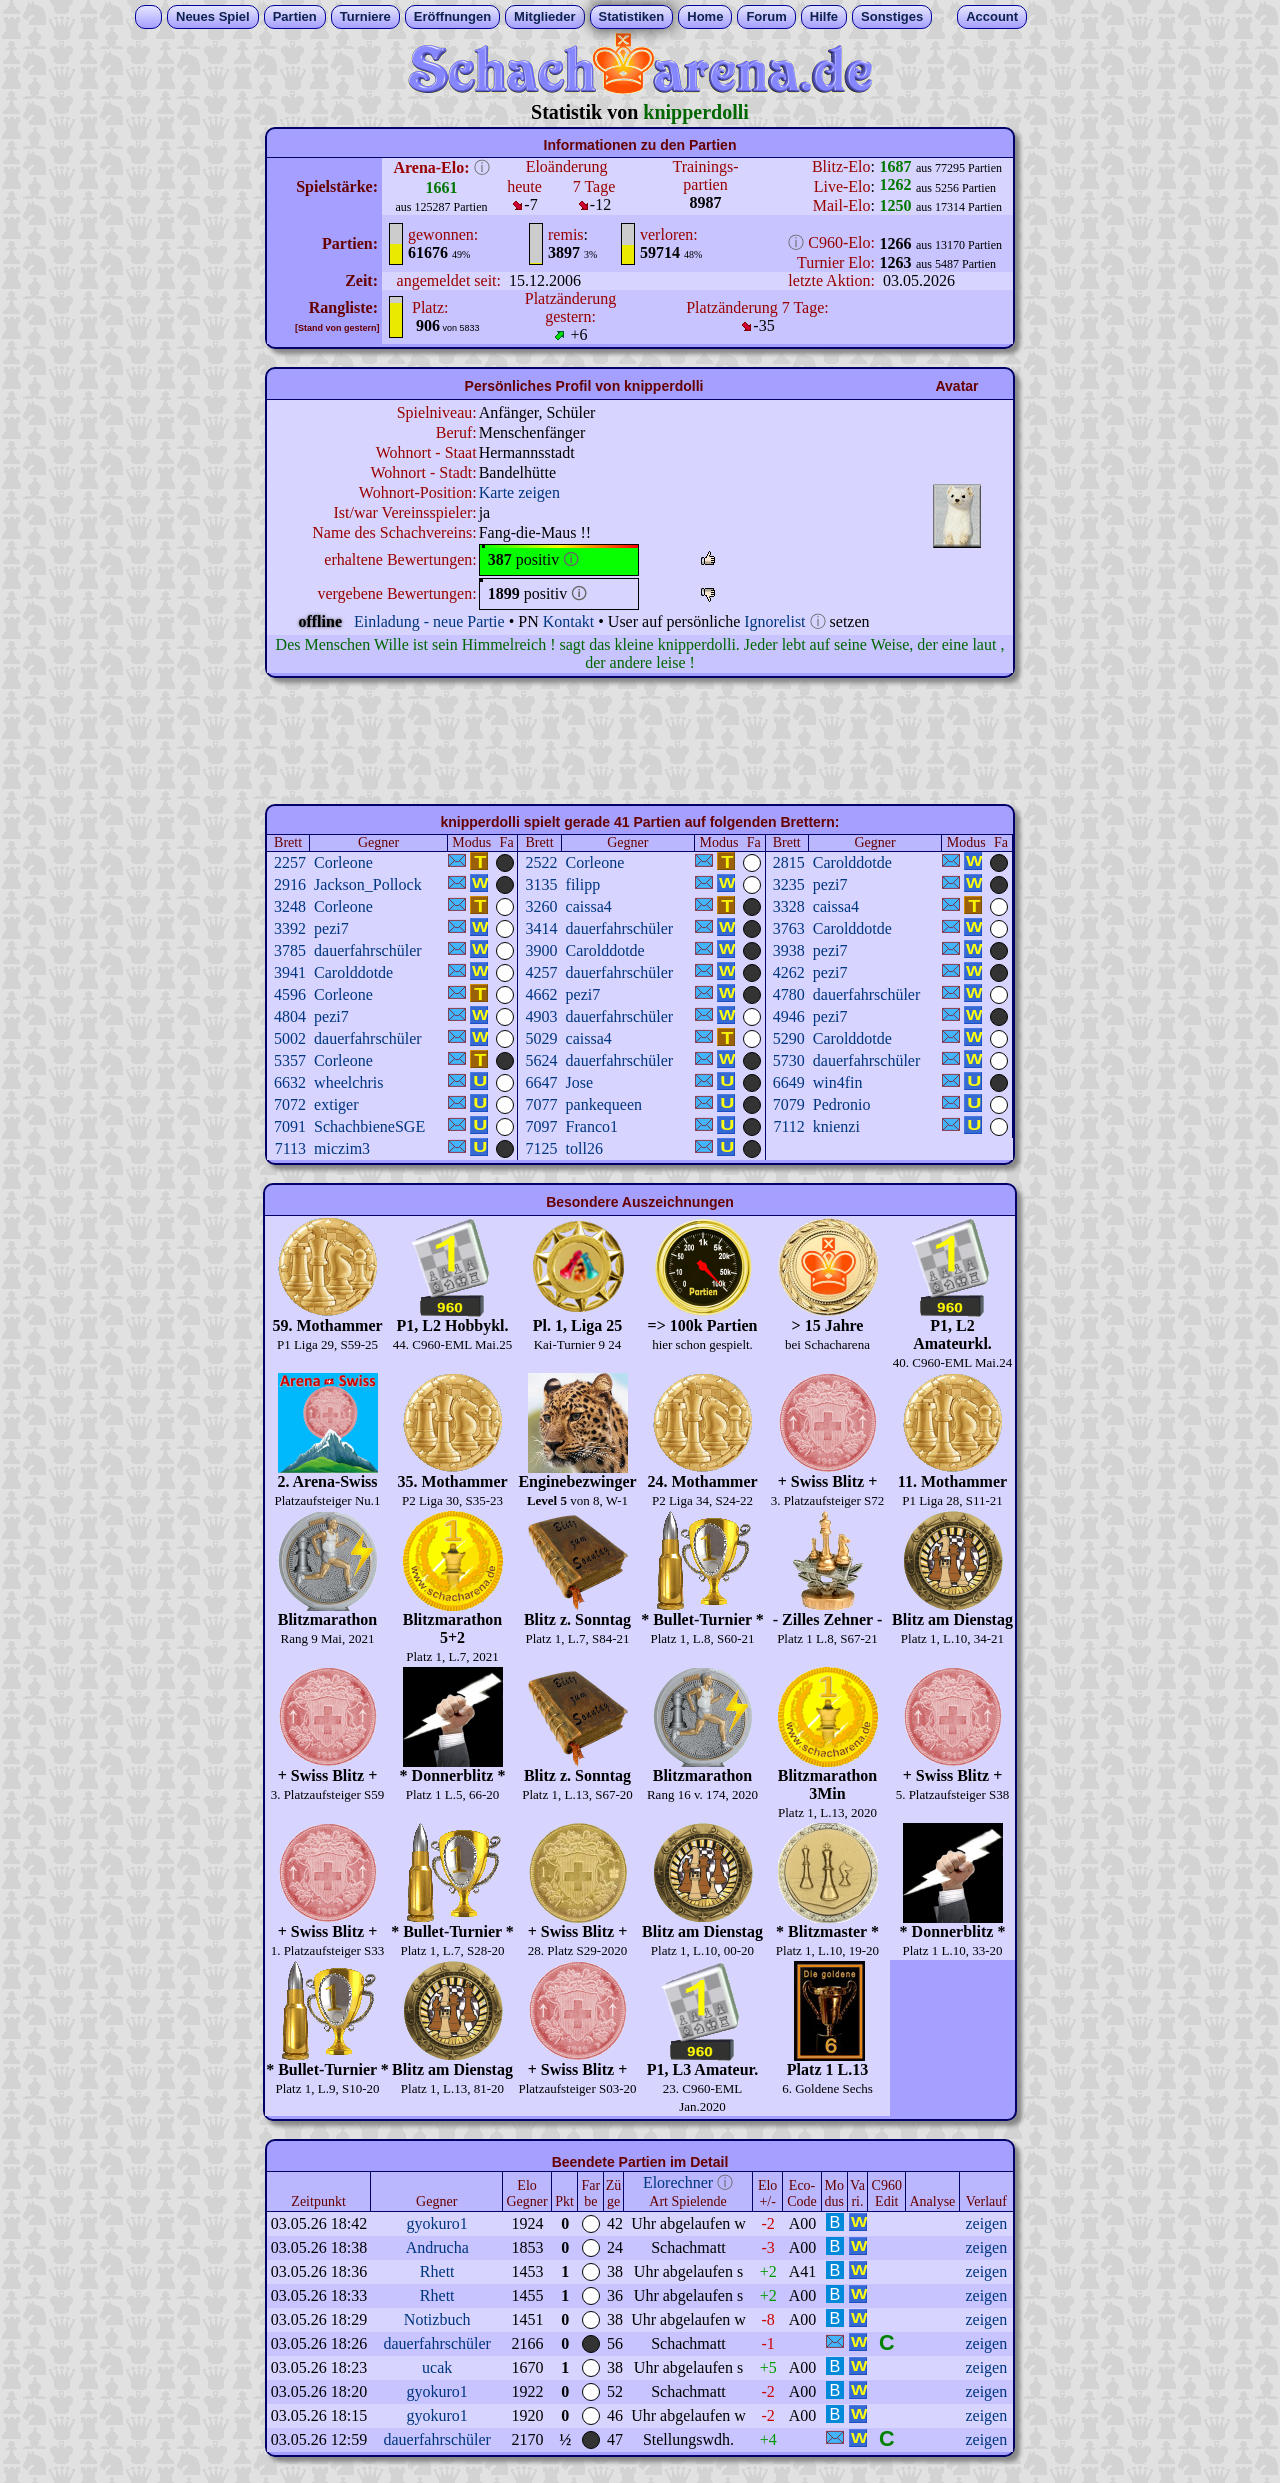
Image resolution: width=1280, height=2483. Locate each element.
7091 (290, 1126)
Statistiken (632, 16)
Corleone (343, 862)
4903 (542, 1016)
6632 (290, 1082)
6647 (542, 1082)
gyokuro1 (437, 2223)
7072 (290, 1104)
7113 (290, 1148)
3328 (789, 906)
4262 (789, 972)
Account (992, 16)
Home (705, 16)
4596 (290, 994)
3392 (290, 928)
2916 (290, 884)
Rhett (437, 2271)
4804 (290, 1016)
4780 (789, 994)
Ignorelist (774, 621)
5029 (542, 1038)
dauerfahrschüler (620, 928)
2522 (542, 862)
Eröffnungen (452, 16)
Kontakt (569, 621)
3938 (789, 950)
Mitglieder (544, 16)
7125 (542, 1148)
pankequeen (604, 1104)
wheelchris (348, 1082)
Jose (580, 1082)
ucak (437, 2367)
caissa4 (589, 906)
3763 (789, 928)
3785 (290, 950)
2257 (290, 862)
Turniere (365, 16)
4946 (789, 1016)
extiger (336, 1104)
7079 (789, 1104)
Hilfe (824, 16)
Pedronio (842, 1104)
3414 (542, 928)
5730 (789, 1060)
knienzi (836, 1126)
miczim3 (342, 1148)
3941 (290, 972)
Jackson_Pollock (368, 884)
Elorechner (678, 2182)
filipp (583, 884)
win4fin (838, 1082)
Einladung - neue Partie (429, 621)
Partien (295, 16)
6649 (789, 1082)
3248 (290, 906)
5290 (789, 1038)
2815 (789, 862)
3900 (542, 950)
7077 (542, 1104)
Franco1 (592, 1126)
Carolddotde (852, 862)
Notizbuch (437, 2319)
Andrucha (437, 2247)
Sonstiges (892, 16)
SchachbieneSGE (369, 1126)
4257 (542, 972)
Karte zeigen (519, 492)
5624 (542, 1060)
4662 (542, 994)
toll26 (584, 1148)
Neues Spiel (213, 16)
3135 (542, 884)
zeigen (986, 2223)
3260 (542, 906)
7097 (542, 1126)
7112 (788, 1126)
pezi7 (830, 884)
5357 (290, 1060)
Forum (766, 16)
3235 (789, 884)
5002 (290, 1038)
